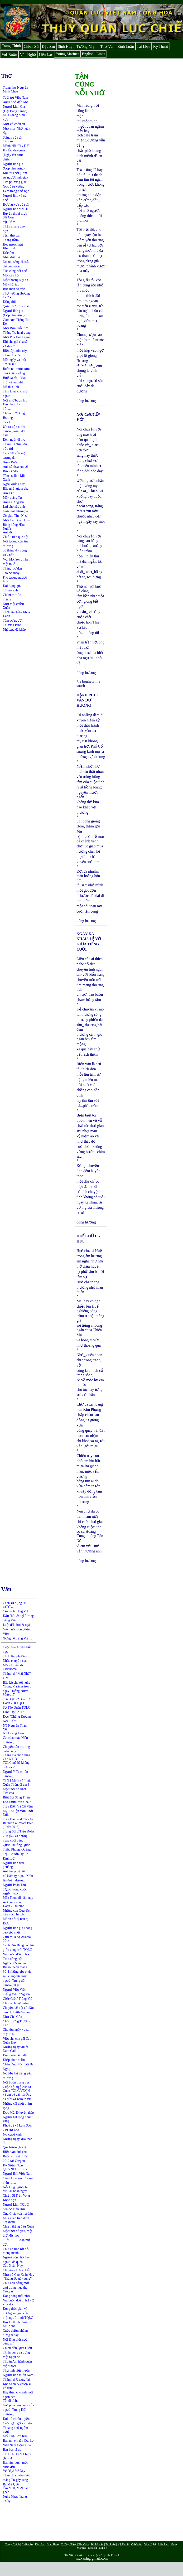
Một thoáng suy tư (15, 280)
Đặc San (48, 46)
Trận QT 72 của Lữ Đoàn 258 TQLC (16, 1701)
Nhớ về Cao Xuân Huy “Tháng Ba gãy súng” (18, 2276)
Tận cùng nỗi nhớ (15, 271)
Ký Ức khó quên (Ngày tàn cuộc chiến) (14, 155)
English (88, 54)
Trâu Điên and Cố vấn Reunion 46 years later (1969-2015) (18, 1823)
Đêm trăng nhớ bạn (16, 191)
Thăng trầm (11, 240)
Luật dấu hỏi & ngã (16, 1625)
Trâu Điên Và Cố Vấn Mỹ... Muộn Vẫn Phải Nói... (18, 1811)
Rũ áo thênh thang (15, 1967)
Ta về (6, 422)
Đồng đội (9, 302)
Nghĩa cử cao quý (15, 1963)
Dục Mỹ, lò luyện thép (18, 2112)
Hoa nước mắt (13, 244)
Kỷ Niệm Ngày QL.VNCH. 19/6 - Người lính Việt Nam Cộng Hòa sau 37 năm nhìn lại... (18, 2174)
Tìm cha (8, 1793)
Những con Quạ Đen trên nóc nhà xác (17, 1912)
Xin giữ (8, 493)
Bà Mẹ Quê (11, 2484)
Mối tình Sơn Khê (15, 2436)
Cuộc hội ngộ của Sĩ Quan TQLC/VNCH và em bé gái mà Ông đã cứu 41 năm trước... (18, 2093)
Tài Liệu (143, 46)
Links (100, 54)
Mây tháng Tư (12, 497)
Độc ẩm (8, 253)
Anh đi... (8, 532)
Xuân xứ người (13, 502)
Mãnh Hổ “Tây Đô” (16, 146)
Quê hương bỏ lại (15, 2147)
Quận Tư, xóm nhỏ (16, 306)
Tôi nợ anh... (11, 590)
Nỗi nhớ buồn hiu (15, 400)
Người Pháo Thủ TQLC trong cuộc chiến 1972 (15, 1889)
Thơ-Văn (107, 46)
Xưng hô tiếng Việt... (17, 1638)
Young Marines (67, 54)
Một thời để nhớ (14, 1789)
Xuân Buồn (10, 462)
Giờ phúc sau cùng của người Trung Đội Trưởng (18, 2409)
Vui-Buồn (9, 55)
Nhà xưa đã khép (14, 629)
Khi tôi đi (9, 248)
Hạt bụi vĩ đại (12, 2449)
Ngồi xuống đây (14, 484)
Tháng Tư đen (12, 568)
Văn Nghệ (28, 55)
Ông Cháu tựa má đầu (18, 2213)
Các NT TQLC (13, 1759)
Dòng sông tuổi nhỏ (16, 2296)
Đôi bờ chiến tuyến (16, 2419)
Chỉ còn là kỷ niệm (16, 2003)
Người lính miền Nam (18, 2375)
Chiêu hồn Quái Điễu (17, 2348)
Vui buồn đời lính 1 (16, 2300)
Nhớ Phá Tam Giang (16, 337)
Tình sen (8, 141)
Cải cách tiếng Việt (16, 1611)
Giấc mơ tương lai (16, 511)
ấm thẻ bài (12, 235)
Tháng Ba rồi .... (14, 355)
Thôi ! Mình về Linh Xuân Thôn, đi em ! (17, 1782)
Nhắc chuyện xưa (15, 1661)
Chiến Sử (31, 46)
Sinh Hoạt (65, 46)
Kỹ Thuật (160, 46)
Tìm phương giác (15, 182)
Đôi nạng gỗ (11, 586)
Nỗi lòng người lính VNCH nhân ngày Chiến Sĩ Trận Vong (16, 2191)
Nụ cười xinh (12, 2134)
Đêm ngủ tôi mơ (14, 439)
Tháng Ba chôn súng (16, 1755)
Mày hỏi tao (11, 284)
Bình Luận (125, 46)
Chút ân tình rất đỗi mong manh (16, 2251)
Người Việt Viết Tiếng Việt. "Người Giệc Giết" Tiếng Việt (18, 1994)
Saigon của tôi (12, 137)
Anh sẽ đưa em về (15, 467)
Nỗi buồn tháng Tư (16, 2082)
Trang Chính (11, 46)
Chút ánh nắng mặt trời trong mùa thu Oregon (16, 2287)
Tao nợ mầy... (12, 573)
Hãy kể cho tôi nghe (16, 1682)
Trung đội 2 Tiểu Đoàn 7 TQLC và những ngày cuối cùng (18, 1836)
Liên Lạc (46, 55)
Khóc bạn (9, 2200)
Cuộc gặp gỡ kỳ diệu (17, 2423)
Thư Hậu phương (15, 1656)
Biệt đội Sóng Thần (16, 1797)
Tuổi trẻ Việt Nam (15, 97)
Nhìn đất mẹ (11, 257)
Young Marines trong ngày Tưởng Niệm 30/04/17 (17, 1690)
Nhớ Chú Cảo (12, 2017)
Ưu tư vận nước (14, 427)
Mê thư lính (11, 387)
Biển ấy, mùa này (15, 351)
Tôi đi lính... (11, 2400)
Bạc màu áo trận (14, 289)
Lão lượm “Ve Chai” (17, 1802)
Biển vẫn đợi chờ (15, 2152)
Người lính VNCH (15, 209)
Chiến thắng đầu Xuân (18, 2226)
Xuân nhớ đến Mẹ (15, 102)
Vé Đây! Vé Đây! (14, 2471)
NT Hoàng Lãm (13, 1733)
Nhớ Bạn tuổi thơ (15, 328)
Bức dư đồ (10, 471)
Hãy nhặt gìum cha (16, 488)
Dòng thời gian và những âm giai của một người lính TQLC (18, 2313)
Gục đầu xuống (13, 186)
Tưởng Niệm (87, 46)
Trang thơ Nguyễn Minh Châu (15, 89)
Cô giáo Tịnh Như (15, 515)
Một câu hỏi (11, 275)
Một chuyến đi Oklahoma (13, 1667)
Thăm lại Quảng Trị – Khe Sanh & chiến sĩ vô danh (18, 2384)
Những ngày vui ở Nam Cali (15, 2049)
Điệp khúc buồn (14, 2060)
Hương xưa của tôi (16, 204)
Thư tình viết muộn (16, 2370)
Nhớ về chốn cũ (14, 124)
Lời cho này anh (14, 506)
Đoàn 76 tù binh (13, 1906)
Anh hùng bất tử (14, 1871)
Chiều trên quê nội (15, 537)
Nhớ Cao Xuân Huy (16, 520)
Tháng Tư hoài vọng (17, 332)
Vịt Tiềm (9, 222)
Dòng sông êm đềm (16, 2055)
